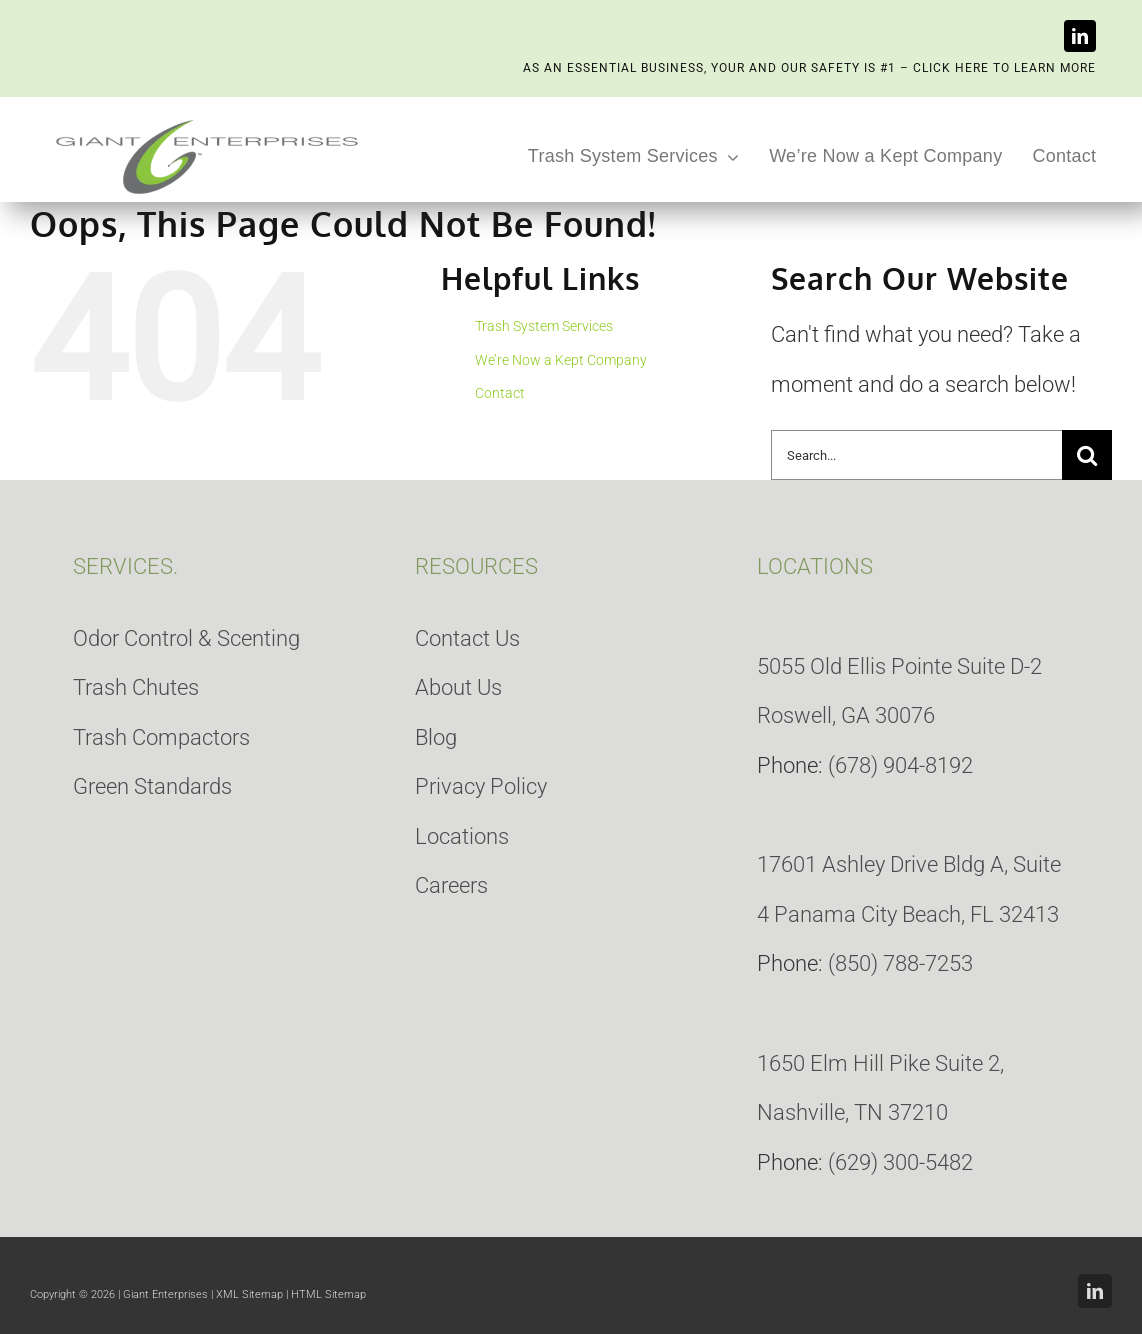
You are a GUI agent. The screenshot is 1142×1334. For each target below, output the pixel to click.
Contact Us (467, 638)
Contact (500, 393)
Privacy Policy (481, 786)
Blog (436, 737)
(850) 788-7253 (900, 963)
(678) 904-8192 (900, 765)
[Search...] (916, 455)
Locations (462, 836)
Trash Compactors (161, 737)
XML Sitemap (249, 1294)
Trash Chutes (136, 687)
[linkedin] (1080, 36)
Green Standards (152, 786)
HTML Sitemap (328, 1294)
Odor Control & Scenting (186, 638)
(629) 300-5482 (900, 1162)
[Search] (1087, 455)
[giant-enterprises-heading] (207, 122)
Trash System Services (544, 326)
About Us (458, 687)
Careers (451, 885)
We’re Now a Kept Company (561, 360)
